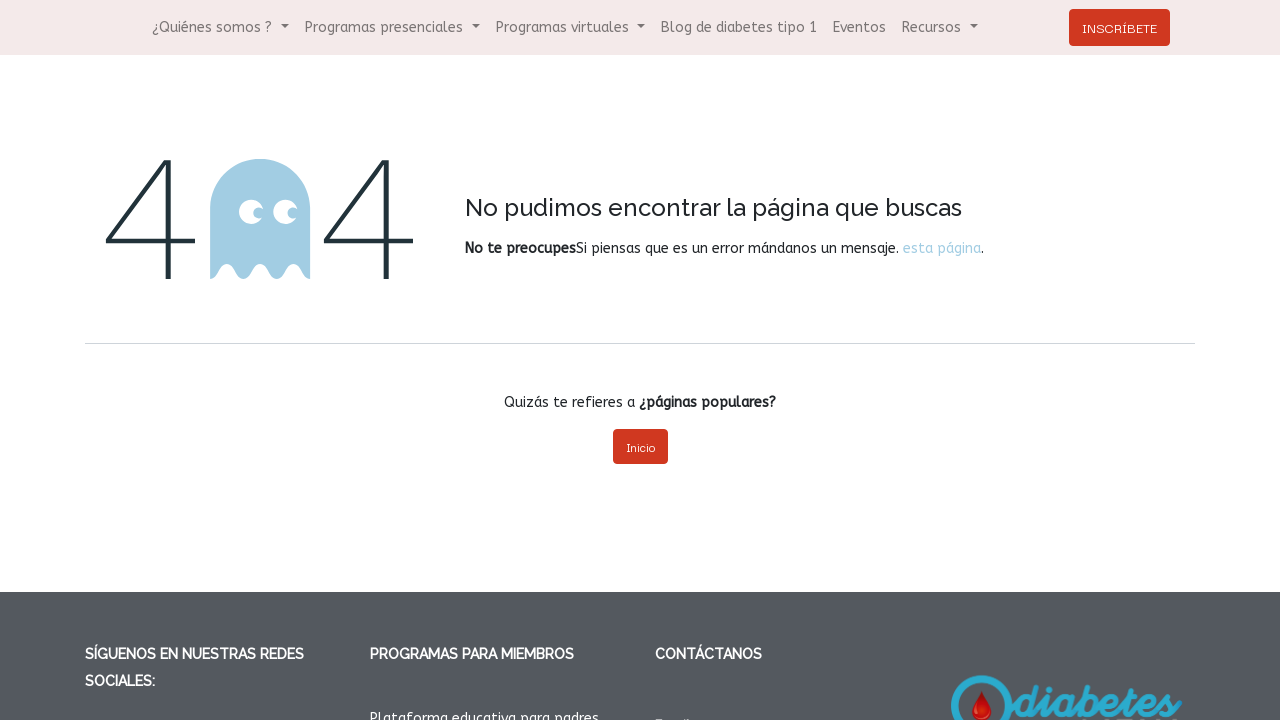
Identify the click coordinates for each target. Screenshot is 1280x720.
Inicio (640, 446)
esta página (942, 248)
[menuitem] (739, 27)
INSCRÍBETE (1119, 27)
